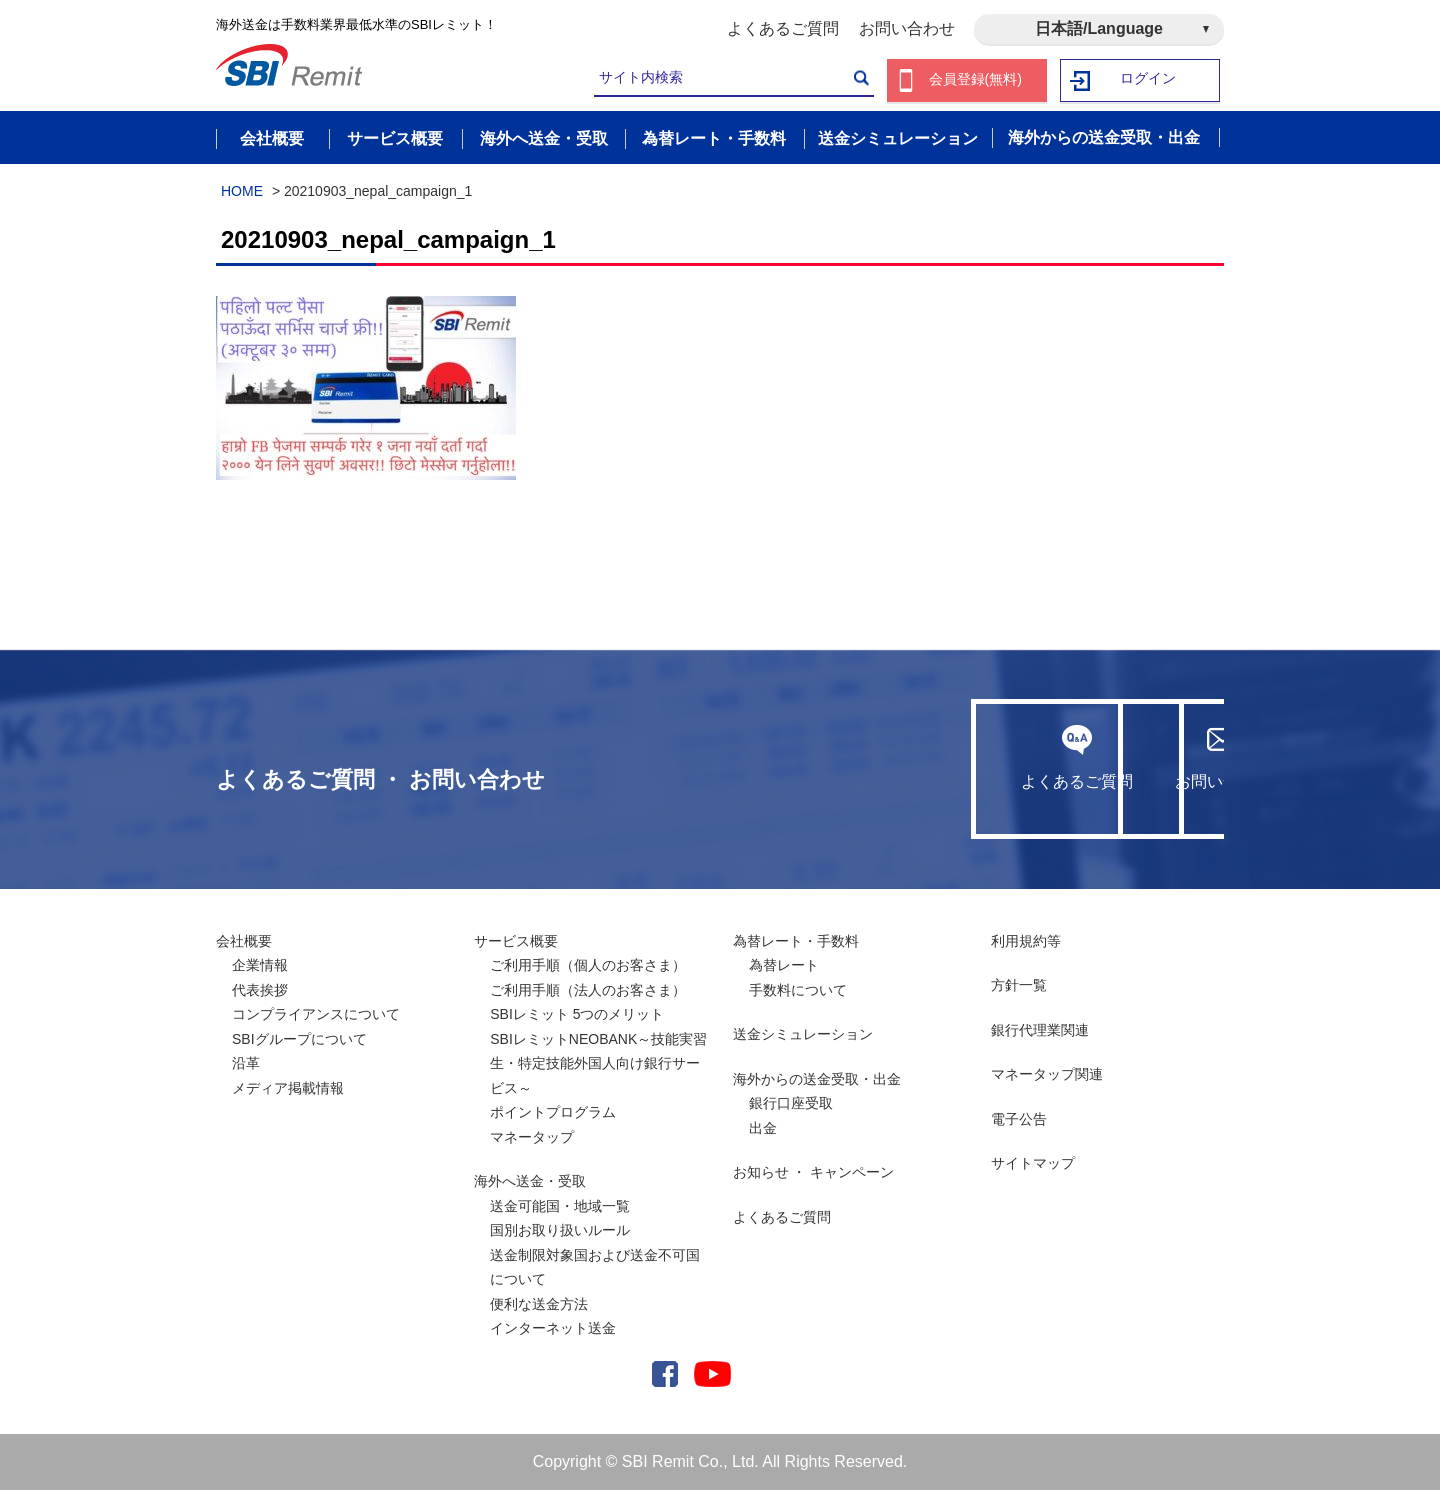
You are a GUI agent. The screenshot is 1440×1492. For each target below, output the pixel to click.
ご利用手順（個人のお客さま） (588, 967)
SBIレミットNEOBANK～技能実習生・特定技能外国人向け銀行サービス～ (598, 1065)
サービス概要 (516, 943)
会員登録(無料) (975, 80)
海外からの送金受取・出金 (817, 1081)
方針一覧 (1019, 987)
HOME (242, 193)
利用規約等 (1026, 943)
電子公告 (1019, 1121)
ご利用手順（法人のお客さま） (588, 992)
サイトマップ (1033, 1165)
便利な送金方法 (539, 1306)
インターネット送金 (553, 1330)
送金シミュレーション (803, 1036)
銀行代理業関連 (1040, 1032)
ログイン (1149, 80)
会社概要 (244, 943)
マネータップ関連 (1047, 1076)
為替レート (784, 967)
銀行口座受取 (791, 1105)
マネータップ (532, 1139)
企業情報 (260, 967)
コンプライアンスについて (316, 1016)
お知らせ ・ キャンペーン (814, 1174)
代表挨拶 (260, 992)
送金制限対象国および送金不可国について (595, 1269)
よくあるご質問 (783, 28)
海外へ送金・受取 (530, 1183)
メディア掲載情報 (288, 1090)
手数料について (798, 992)
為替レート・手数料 (796, 943)
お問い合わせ (907, 28)
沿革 (246, 1065)
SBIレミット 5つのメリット (577, 1016)
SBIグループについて (299, 1041)
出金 (763, 1130)
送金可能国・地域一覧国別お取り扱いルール (560, 1220)
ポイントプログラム (553, 1114)
